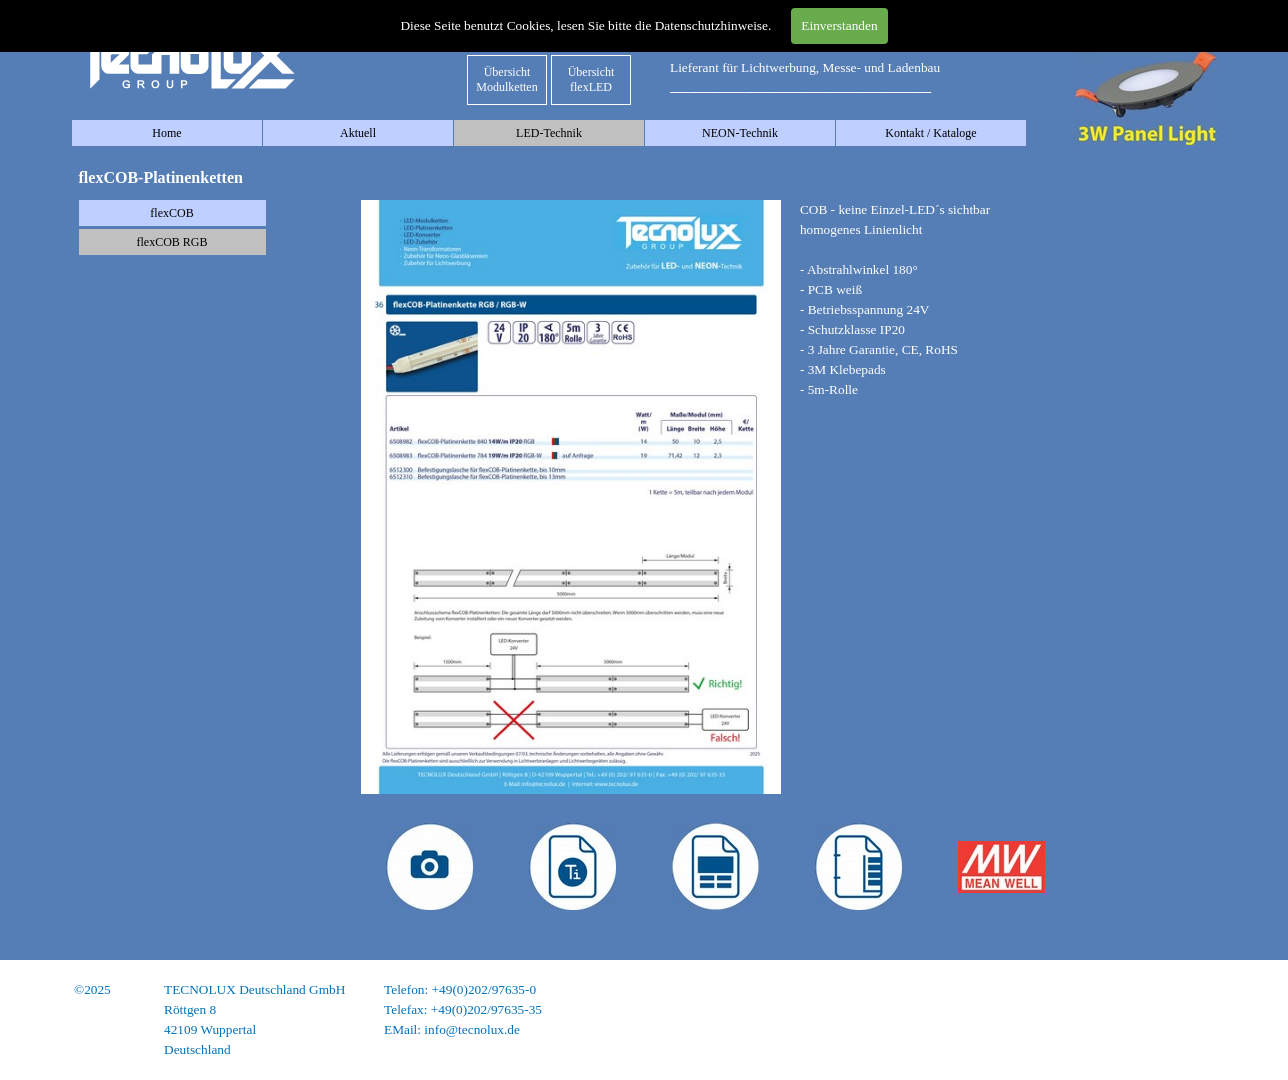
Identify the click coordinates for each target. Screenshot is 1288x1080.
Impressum (1186, 989)
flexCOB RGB (171, 242)
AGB (1202, 1029)
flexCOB (171, 213)
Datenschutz (1183, 1009)
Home (166, 133)
